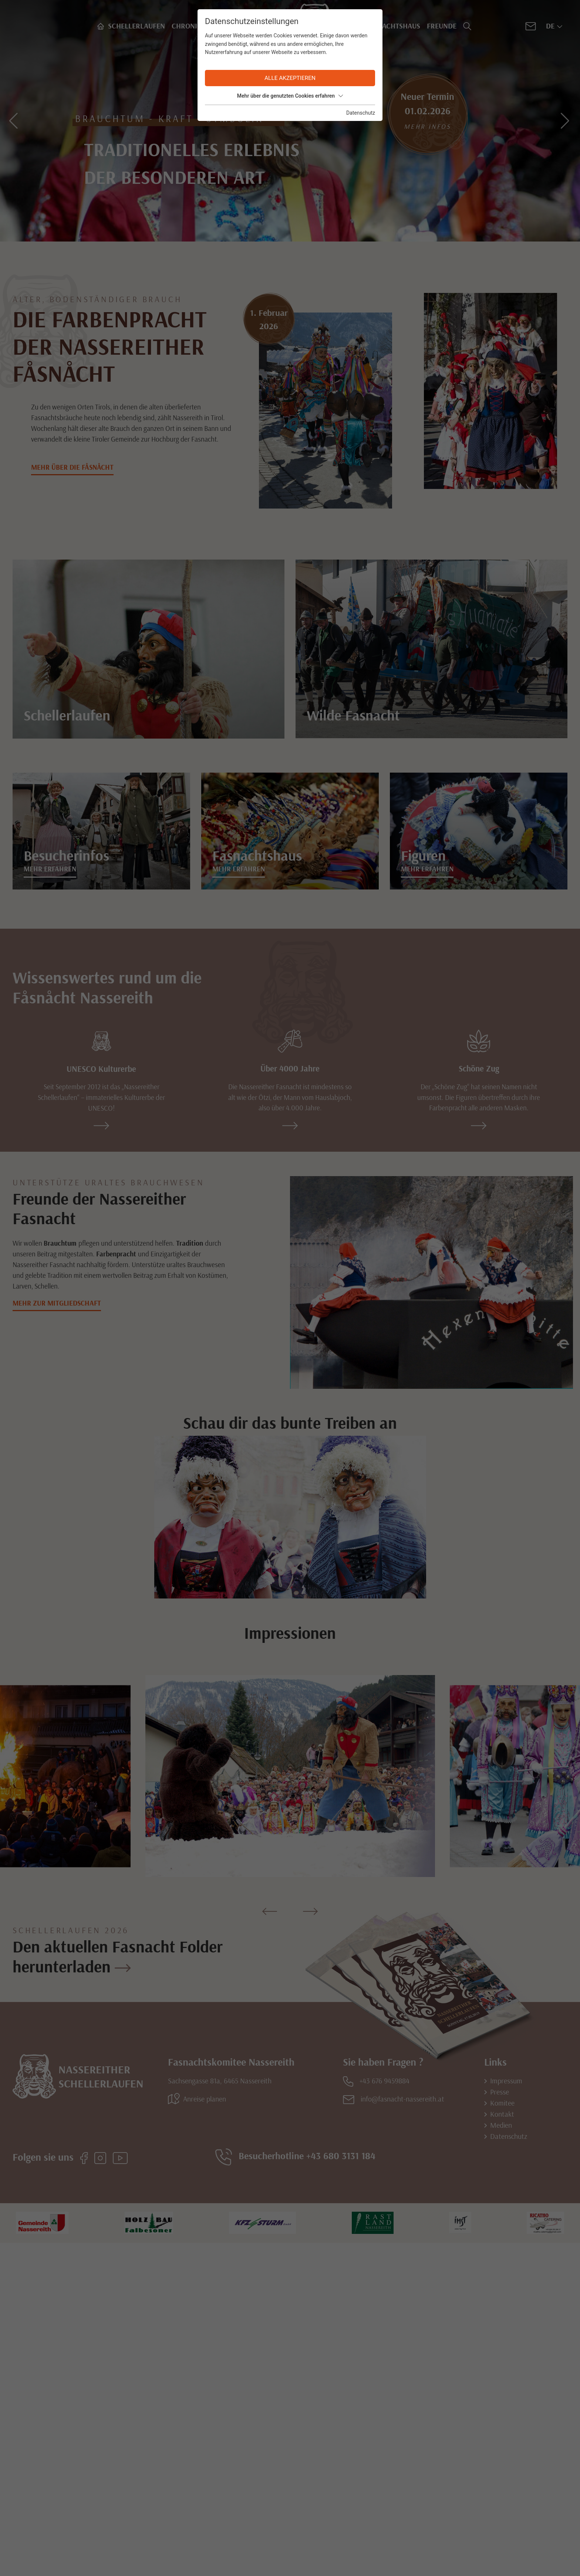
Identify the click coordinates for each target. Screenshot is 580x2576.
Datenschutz (360, 113)
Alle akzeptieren (290, 78)
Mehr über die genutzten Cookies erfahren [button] (290, 96)
